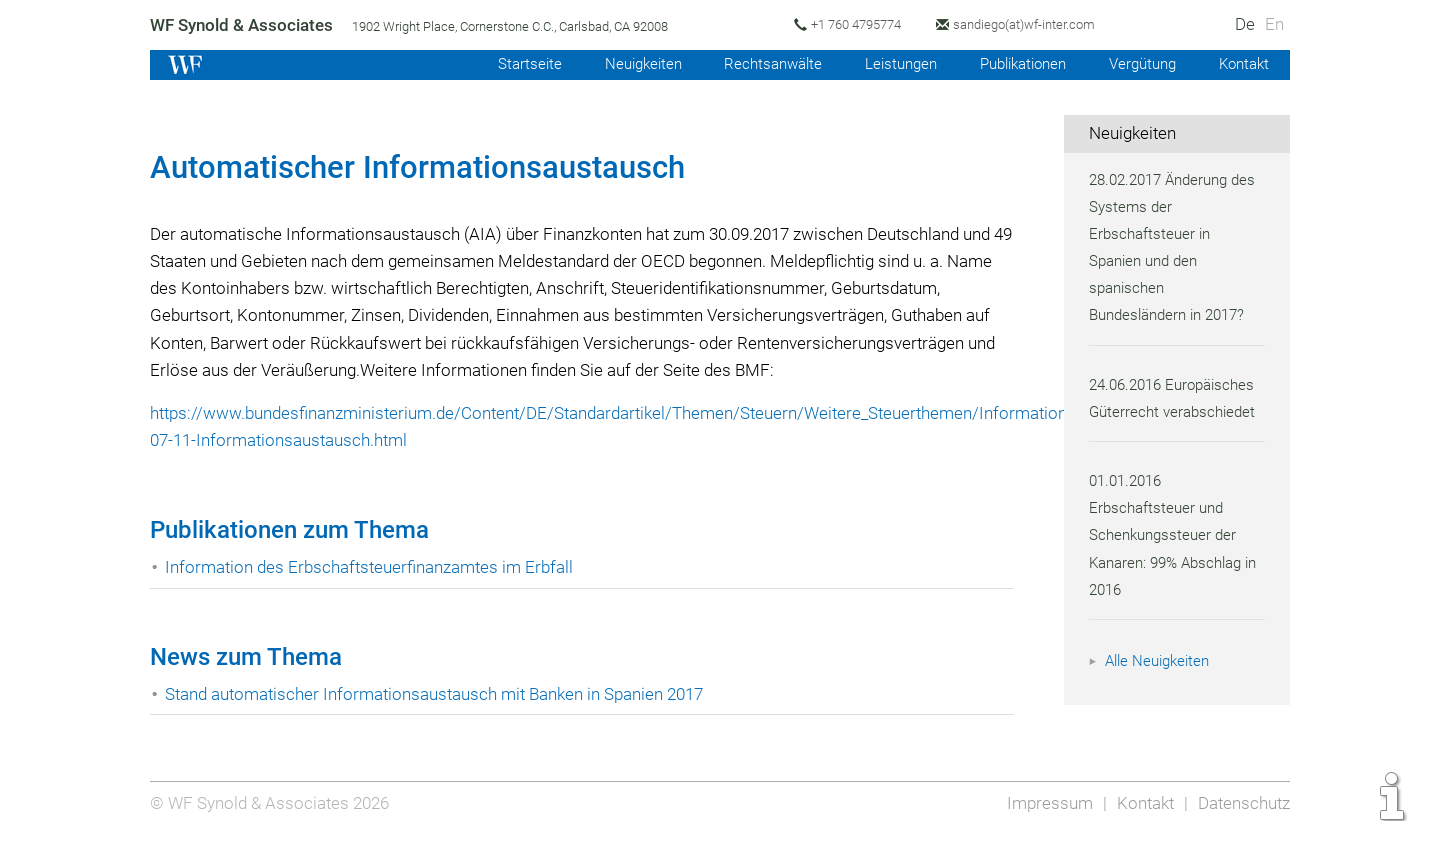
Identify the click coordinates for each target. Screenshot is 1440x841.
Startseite (507, 64)
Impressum (1046, 803)
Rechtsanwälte (757, 64)
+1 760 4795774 (863, 24)
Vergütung (1138, 64)
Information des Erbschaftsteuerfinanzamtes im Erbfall (372, 567)
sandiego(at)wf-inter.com (1034, 24)
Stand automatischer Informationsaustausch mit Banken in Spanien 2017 (441, 694)
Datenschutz (1242, 803)
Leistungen (887, 64)
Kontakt (1242, 64)
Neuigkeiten (623, 64)
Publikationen (1014, 64)
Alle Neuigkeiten (1160, 661)
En (1274, 24)
